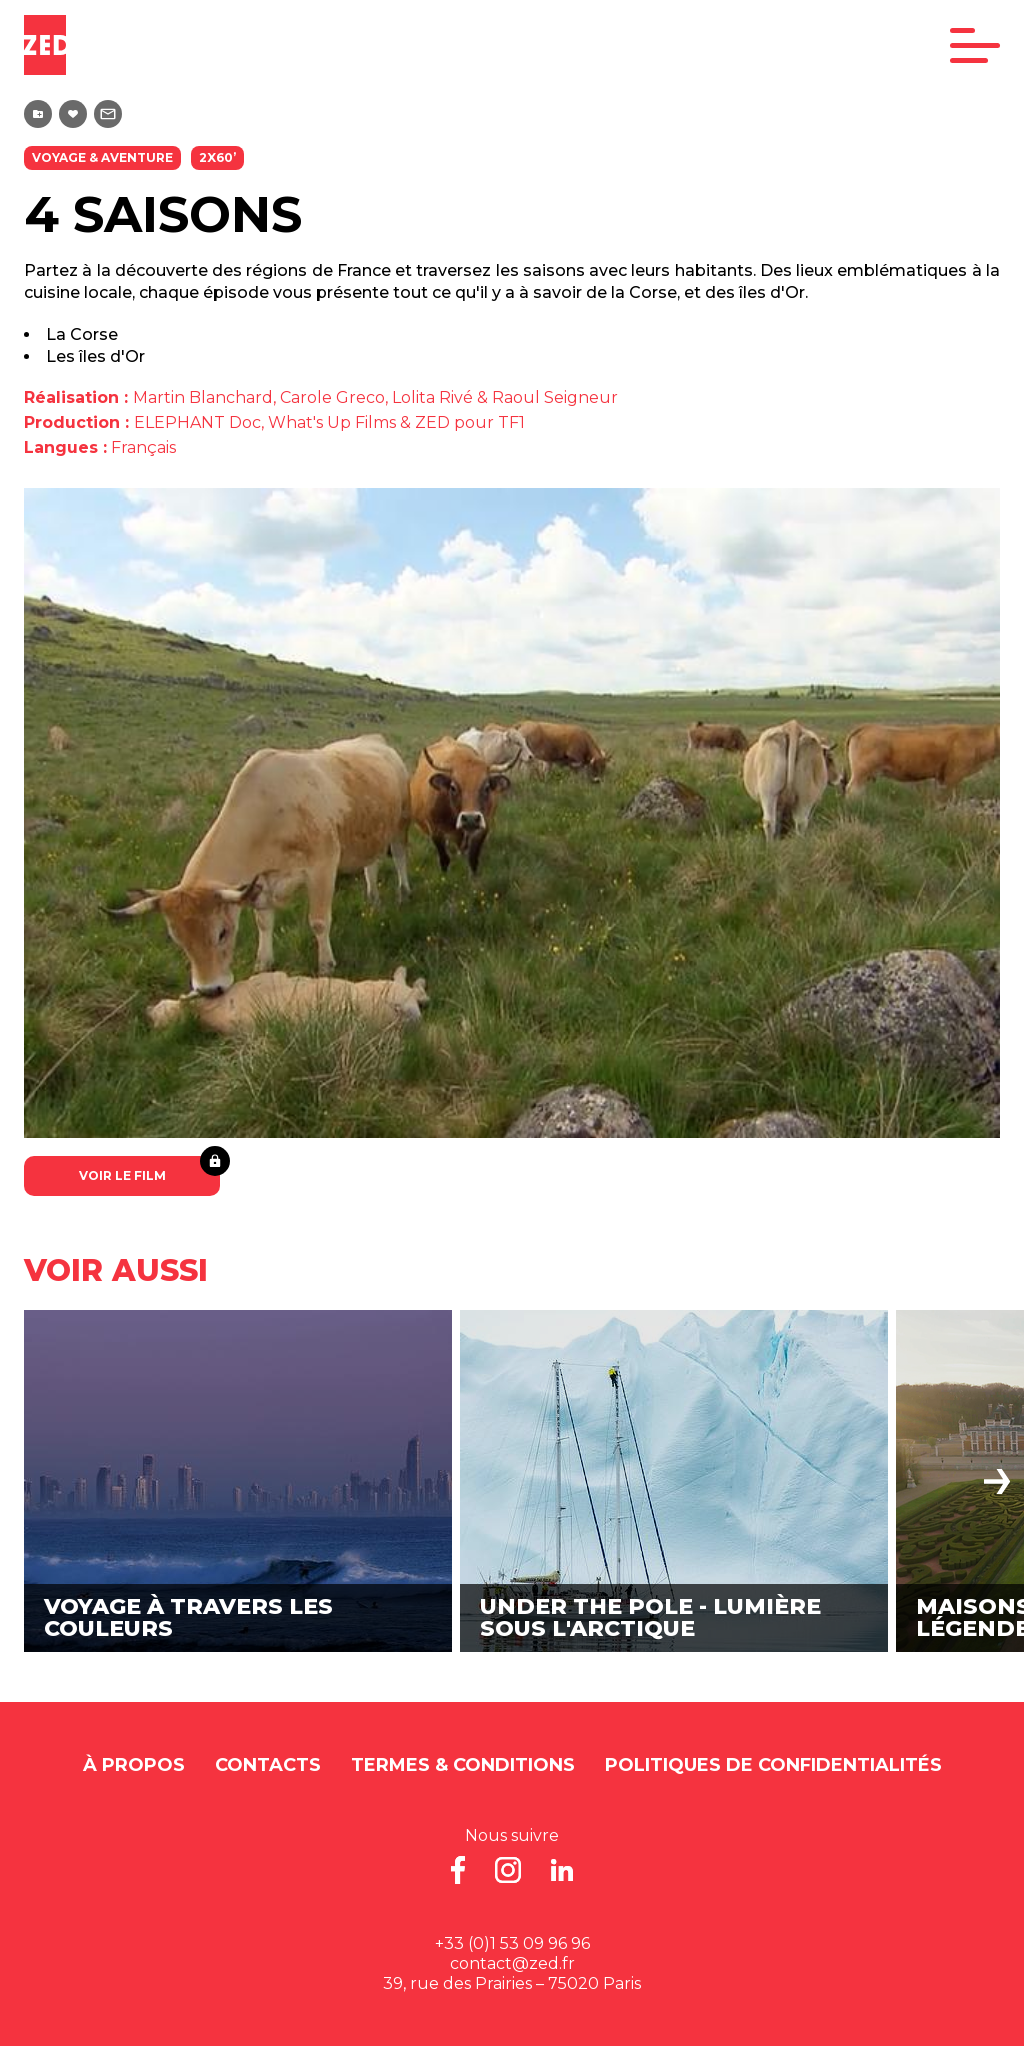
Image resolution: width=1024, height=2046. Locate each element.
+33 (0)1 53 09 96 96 (512, 1943)
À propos (134, 1765)
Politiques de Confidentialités (773, 1765)
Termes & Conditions (463, 1765)
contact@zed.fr (512, 1963)
